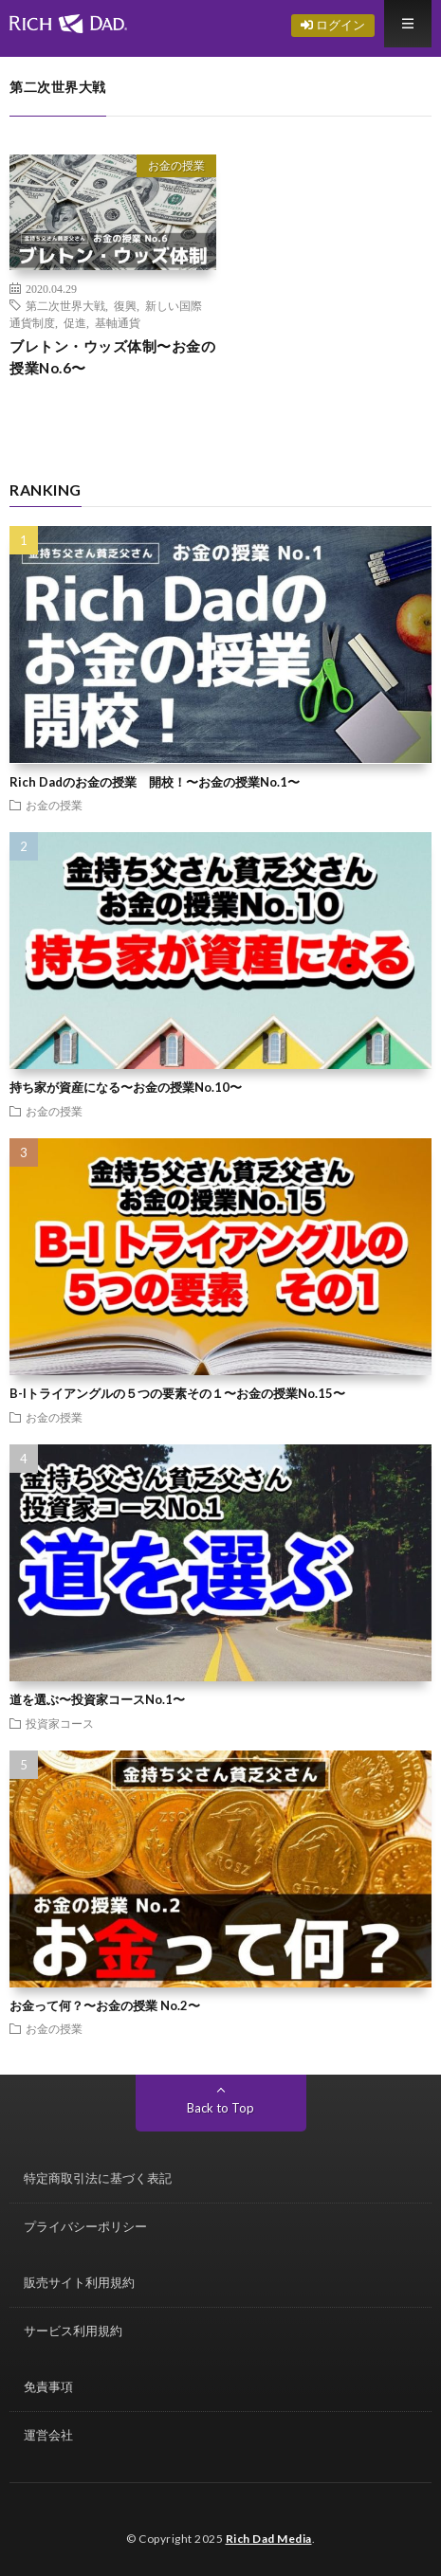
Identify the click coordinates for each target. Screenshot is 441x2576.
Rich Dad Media (269, 2538)
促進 (75, 322)
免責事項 (48, 2386)
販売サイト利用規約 (79, 2282)
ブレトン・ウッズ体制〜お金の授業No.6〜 (112, 356)
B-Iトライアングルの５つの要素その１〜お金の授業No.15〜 (177, 1393)
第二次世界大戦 (65, 305)
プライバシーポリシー (85, 2226)
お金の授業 (176, 165)
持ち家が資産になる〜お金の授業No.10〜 (125, 1087)
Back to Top (220, 2107)
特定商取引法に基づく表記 (98, 2178)
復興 (125, 305)
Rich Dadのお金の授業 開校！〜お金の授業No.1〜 (154, 781)
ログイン (333, 24)
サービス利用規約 (73, 2330)
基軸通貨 (117, 322)
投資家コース (60, 1723)
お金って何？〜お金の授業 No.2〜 (104, 2005)
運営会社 (48, 2434)
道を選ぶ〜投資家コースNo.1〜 (97, 1699)
